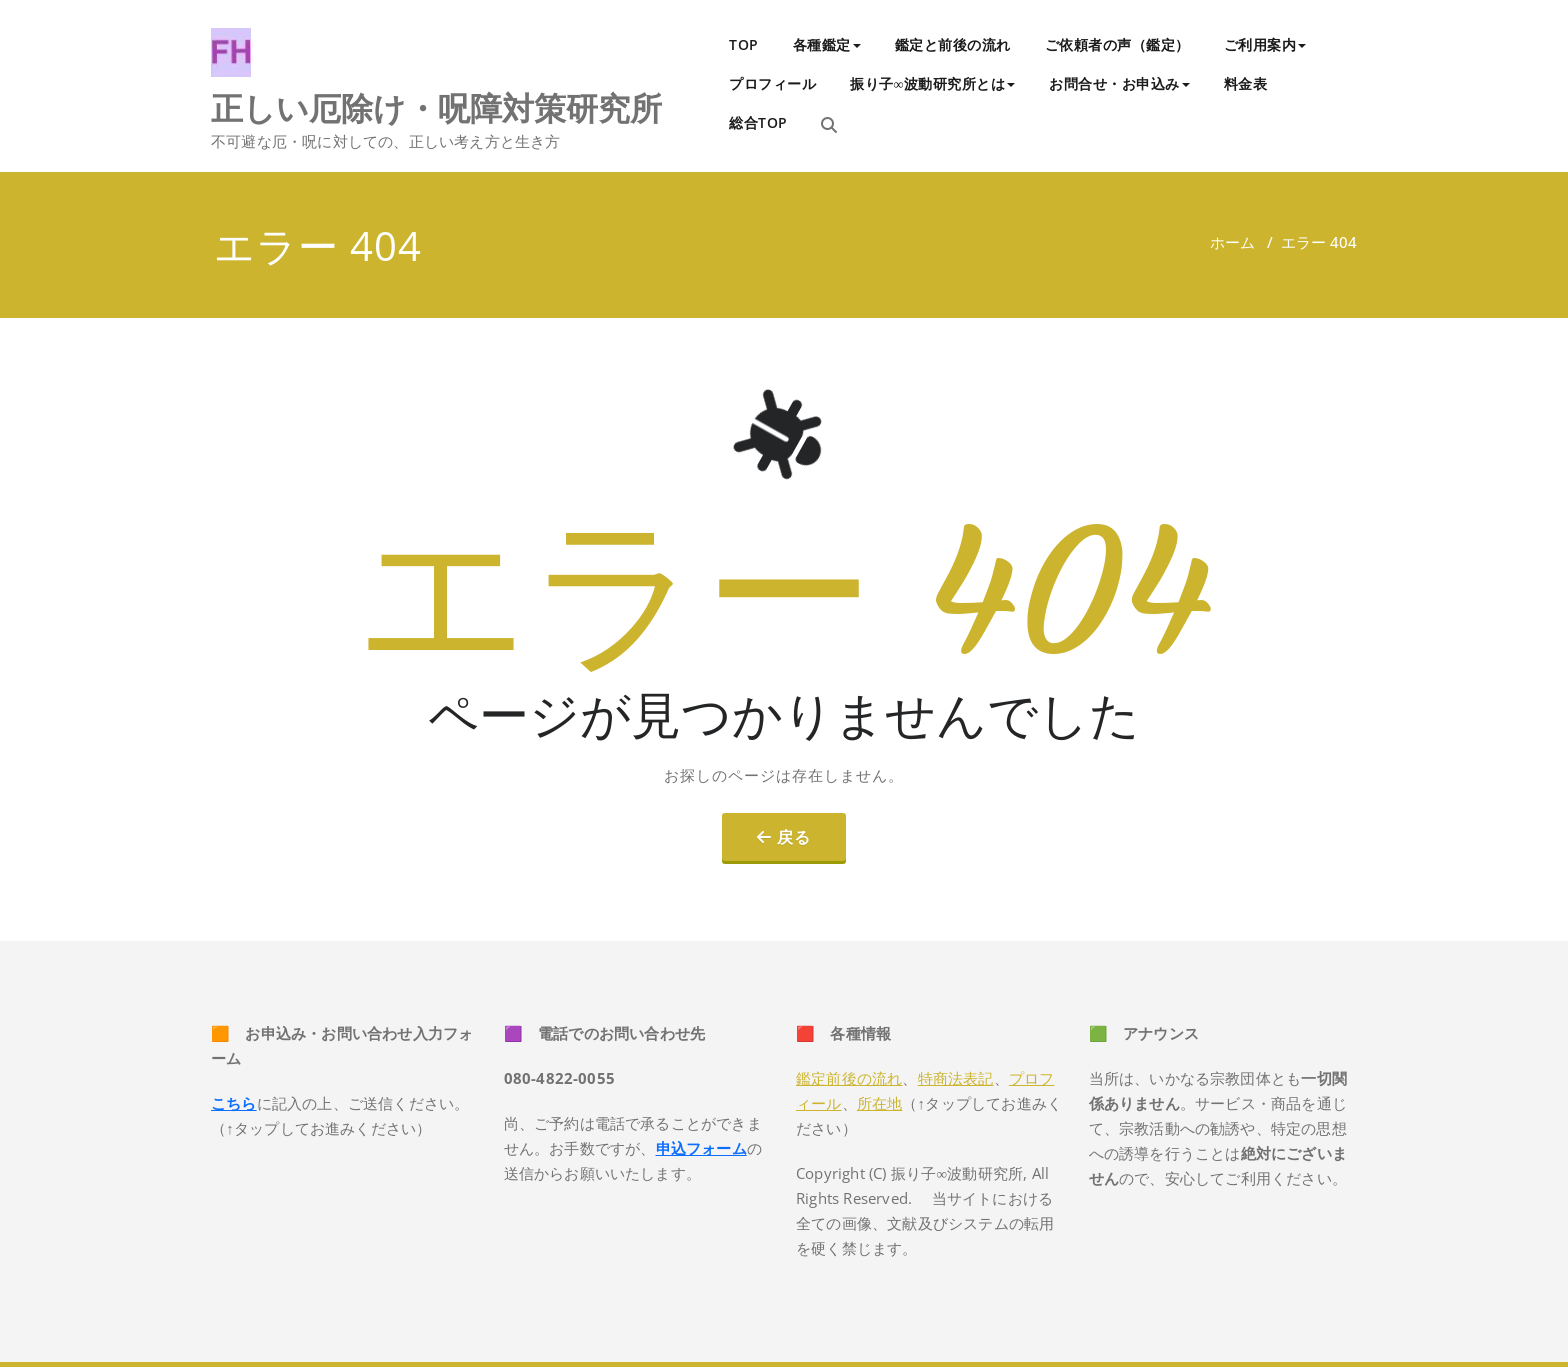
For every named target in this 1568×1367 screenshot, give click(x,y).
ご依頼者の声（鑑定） (1117, 44)
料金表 (1246, 83)
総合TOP (758, 122)
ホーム (1232, 242)
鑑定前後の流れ (849, 1078)
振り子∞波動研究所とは (932, 83)
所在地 (880, 1103)
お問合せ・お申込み (1119, 83)
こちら (234, 1103)
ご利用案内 (1265, 44)
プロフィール (772, 83)
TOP (744, 44)
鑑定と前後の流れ (953, 44)
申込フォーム (701, 1148)
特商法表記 (956, 1078)
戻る (794, 837)
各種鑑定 (827, 44)
